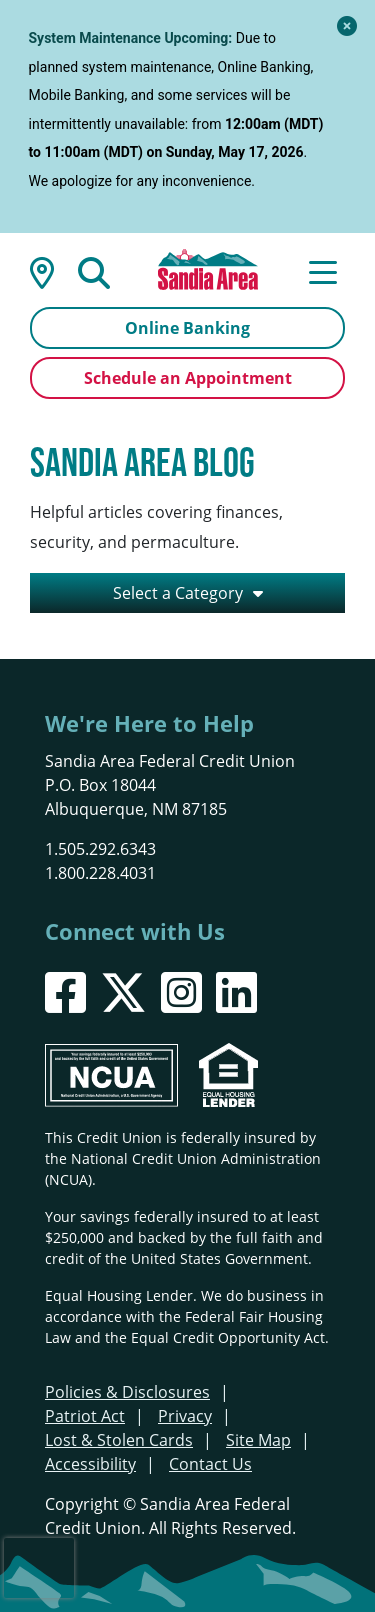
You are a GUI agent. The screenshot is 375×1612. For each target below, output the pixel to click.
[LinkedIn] (236, 992)
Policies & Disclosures (127, 1392)
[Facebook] (65, 992)
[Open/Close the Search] (94, 271)
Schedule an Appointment (188, 378)
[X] (123, 992)
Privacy (185, 1416)
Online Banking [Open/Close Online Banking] (187, 328)
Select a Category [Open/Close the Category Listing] (178, 593)
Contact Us (210, 1464)
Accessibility (90, 1464)
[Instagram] (181, 992)
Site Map (258, 1440)
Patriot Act (85, 1416)
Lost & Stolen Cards (119, 1440)
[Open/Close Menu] (323, 271)
